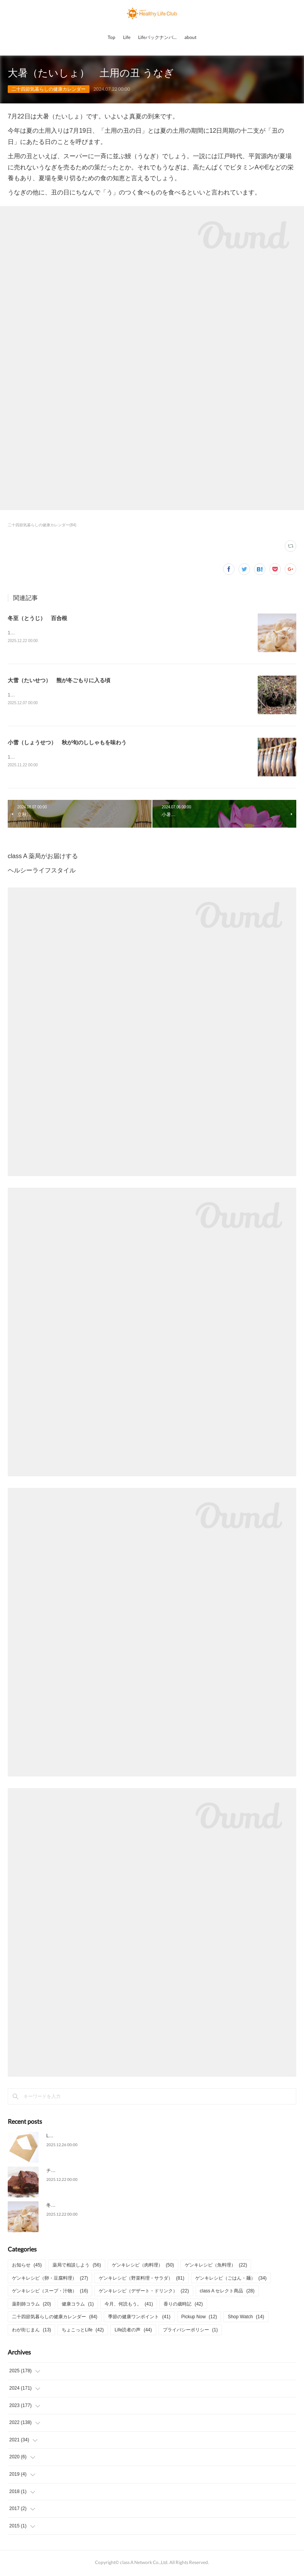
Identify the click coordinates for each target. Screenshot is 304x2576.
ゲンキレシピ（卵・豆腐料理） (50, 2279)
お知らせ (27, 2266)
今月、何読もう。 (129, 2305)
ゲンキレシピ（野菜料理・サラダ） (141, 2279)
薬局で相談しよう (76, 2266)
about (190, 37)
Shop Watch (246, 2318)
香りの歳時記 (183, 2305)
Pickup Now (199, 2318)
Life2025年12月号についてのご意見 (83, 2137)
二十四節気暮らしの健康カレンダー (49, 89)
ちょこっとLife (83, 2331)
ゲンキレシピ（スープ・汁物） (50, 2292)
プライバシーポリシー (190, 2331)
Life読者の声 (133, 2331)
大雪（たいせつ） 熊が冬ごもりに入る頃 (59, 681)
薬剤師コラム (31, 2305)
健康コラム (78, 2305)
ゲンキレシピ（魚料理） (216, 2266)
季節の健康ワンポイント (139, 2318)
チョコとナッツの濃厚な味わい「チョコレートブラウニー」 (108, 2172)
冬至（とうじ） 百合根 (37, 618)
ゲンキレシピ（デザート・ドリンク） (144, 2292)
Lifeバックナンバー (158, 37)
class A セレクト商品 (227, 2292)
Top (111, 37)
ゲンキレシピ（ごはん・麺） (231, 2279)
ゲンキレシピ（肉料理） (143, 2266)
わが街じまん (31, 2331)
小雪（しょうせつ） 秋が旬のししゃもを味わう (67, 743)
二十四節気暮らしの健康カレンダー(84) (42, 525)
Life (126, 37)
